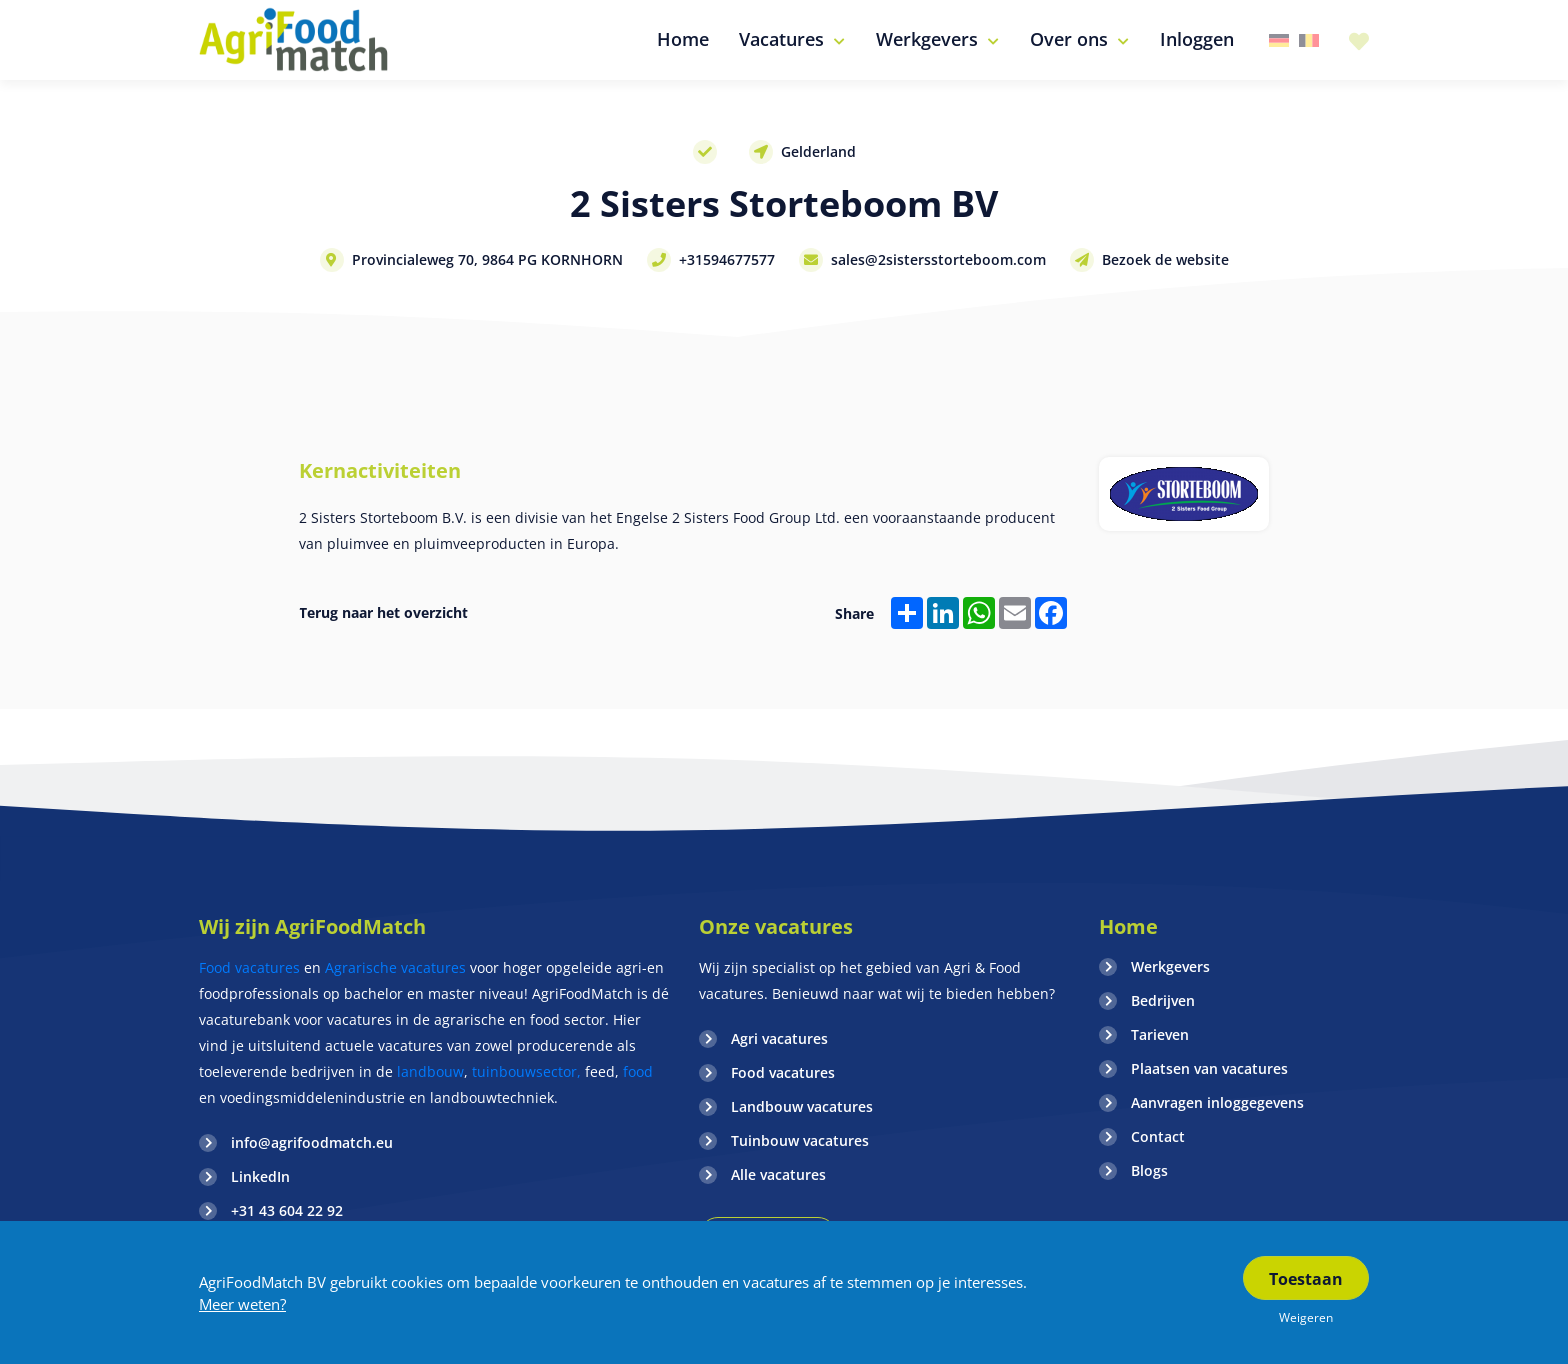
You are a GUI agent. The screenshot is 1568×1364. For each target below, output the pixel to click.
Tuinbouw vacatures (800, 1140)
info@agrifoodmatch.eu (312, 1142)
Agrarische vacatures (397, 967)
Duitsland (1279, 40)
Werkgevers (1170, 966)
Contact (1158, 1136)
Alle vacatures (778, 1174)
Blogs (1149, 1170)
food (638, 1071)
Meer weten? (242, 1304)
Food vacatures (249, 967)
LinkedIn (260, 1176)
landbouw (430, 1071)
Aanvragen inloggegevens (1217, 1102)
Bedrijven (1163, 1000)
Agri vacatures (779, 1038)
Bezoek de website (1165, 259)
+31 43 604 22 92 (287, 1210)
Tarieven (1160, 1034)
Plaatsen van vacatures (1209, 1068)
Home (1128, 926)
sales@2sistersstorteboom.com (938, 259)
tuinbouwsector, (526, 1071)
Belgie (1309, 40)
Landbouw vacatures (802, 1106)
